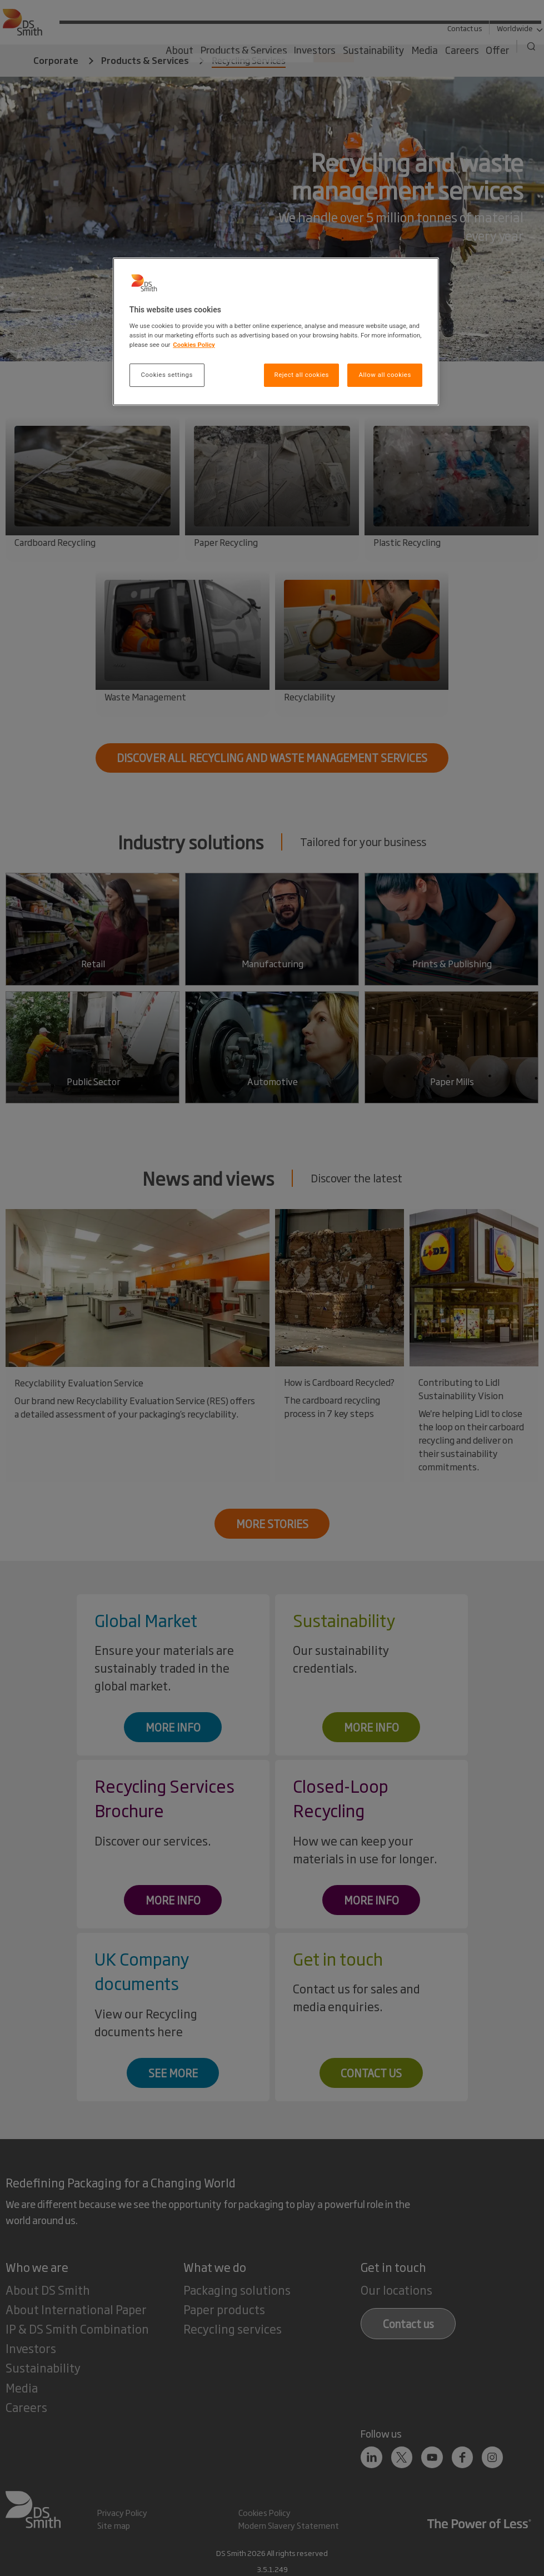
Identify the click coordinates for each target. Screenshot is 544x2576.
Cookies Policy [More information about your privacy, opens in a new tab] (194, 345)
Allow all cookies (384, 375)
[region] (276, 331)
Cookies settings (167, 375)
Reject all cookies (302, 375)
